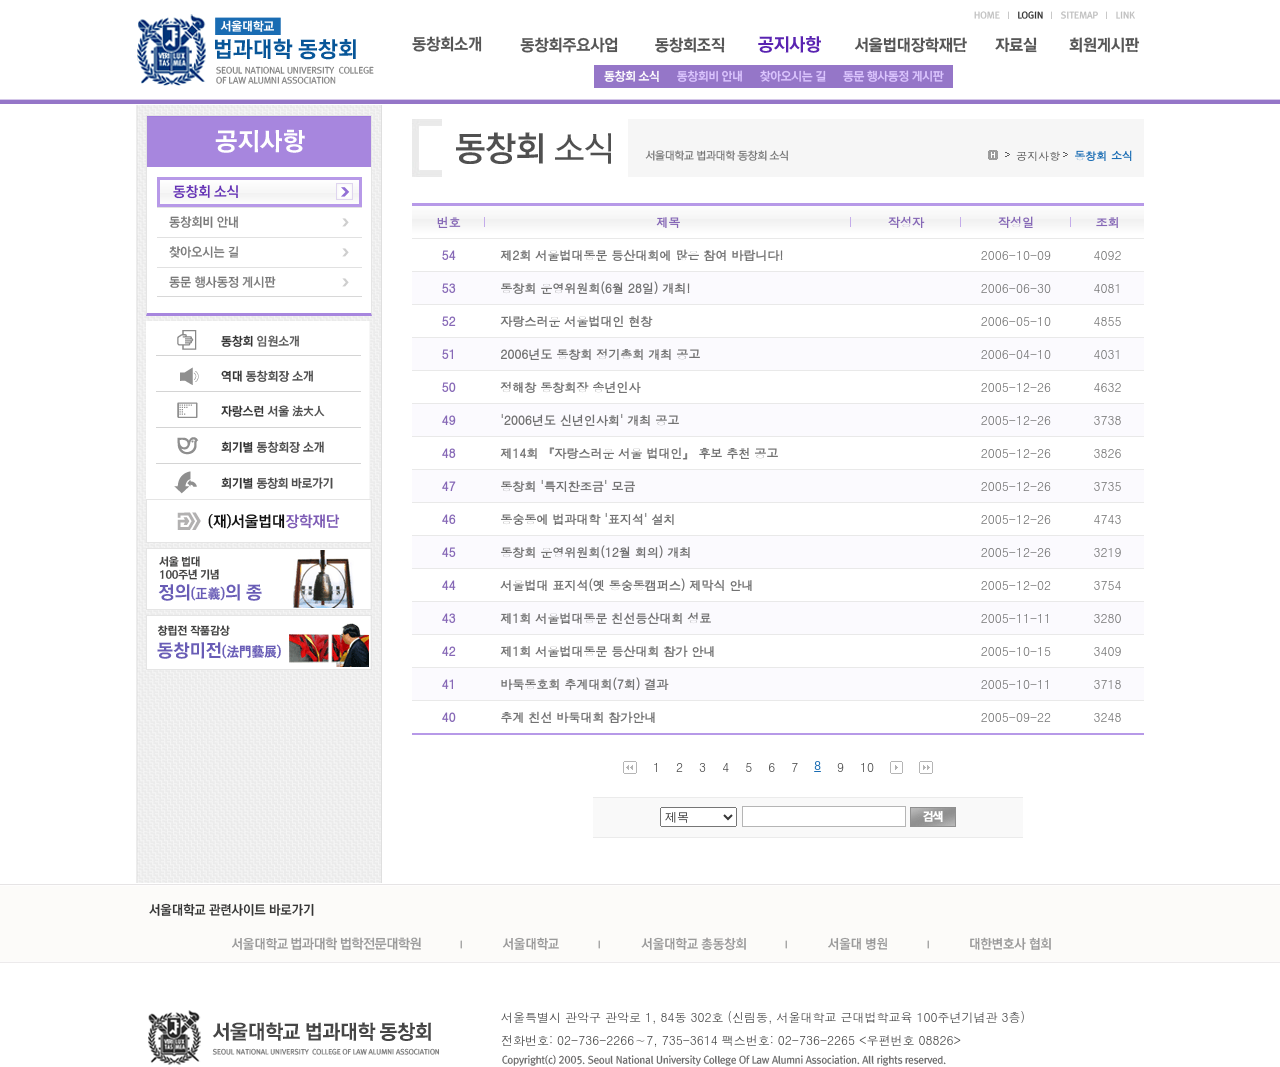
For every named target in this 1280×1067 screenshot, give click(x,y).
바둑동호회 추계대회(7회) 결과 (584, 683)
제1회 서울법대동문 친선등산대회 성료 (605, 617)
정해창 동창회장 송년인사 (570, 386)
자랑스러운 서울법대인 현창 (576, 320)
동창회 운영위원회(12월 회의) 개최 (595, 551)
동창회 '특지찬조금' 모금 (567, 485)
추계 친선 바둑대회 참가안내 (578, 716)
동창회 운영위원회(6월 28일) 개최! (595, 287)
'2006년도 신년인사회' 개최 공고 (589, 419)
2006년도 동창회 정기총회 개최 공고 (600, 353)
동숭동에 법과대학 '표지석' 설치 (587, 518)
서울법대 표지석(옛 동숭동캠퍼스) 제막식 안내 (626, 584)
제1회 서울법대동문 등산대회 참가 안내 (607, 650)
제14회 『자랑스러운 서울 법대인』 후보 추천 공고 (639, 452)
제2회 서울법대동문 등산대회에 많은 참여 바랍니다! (641, 254)
